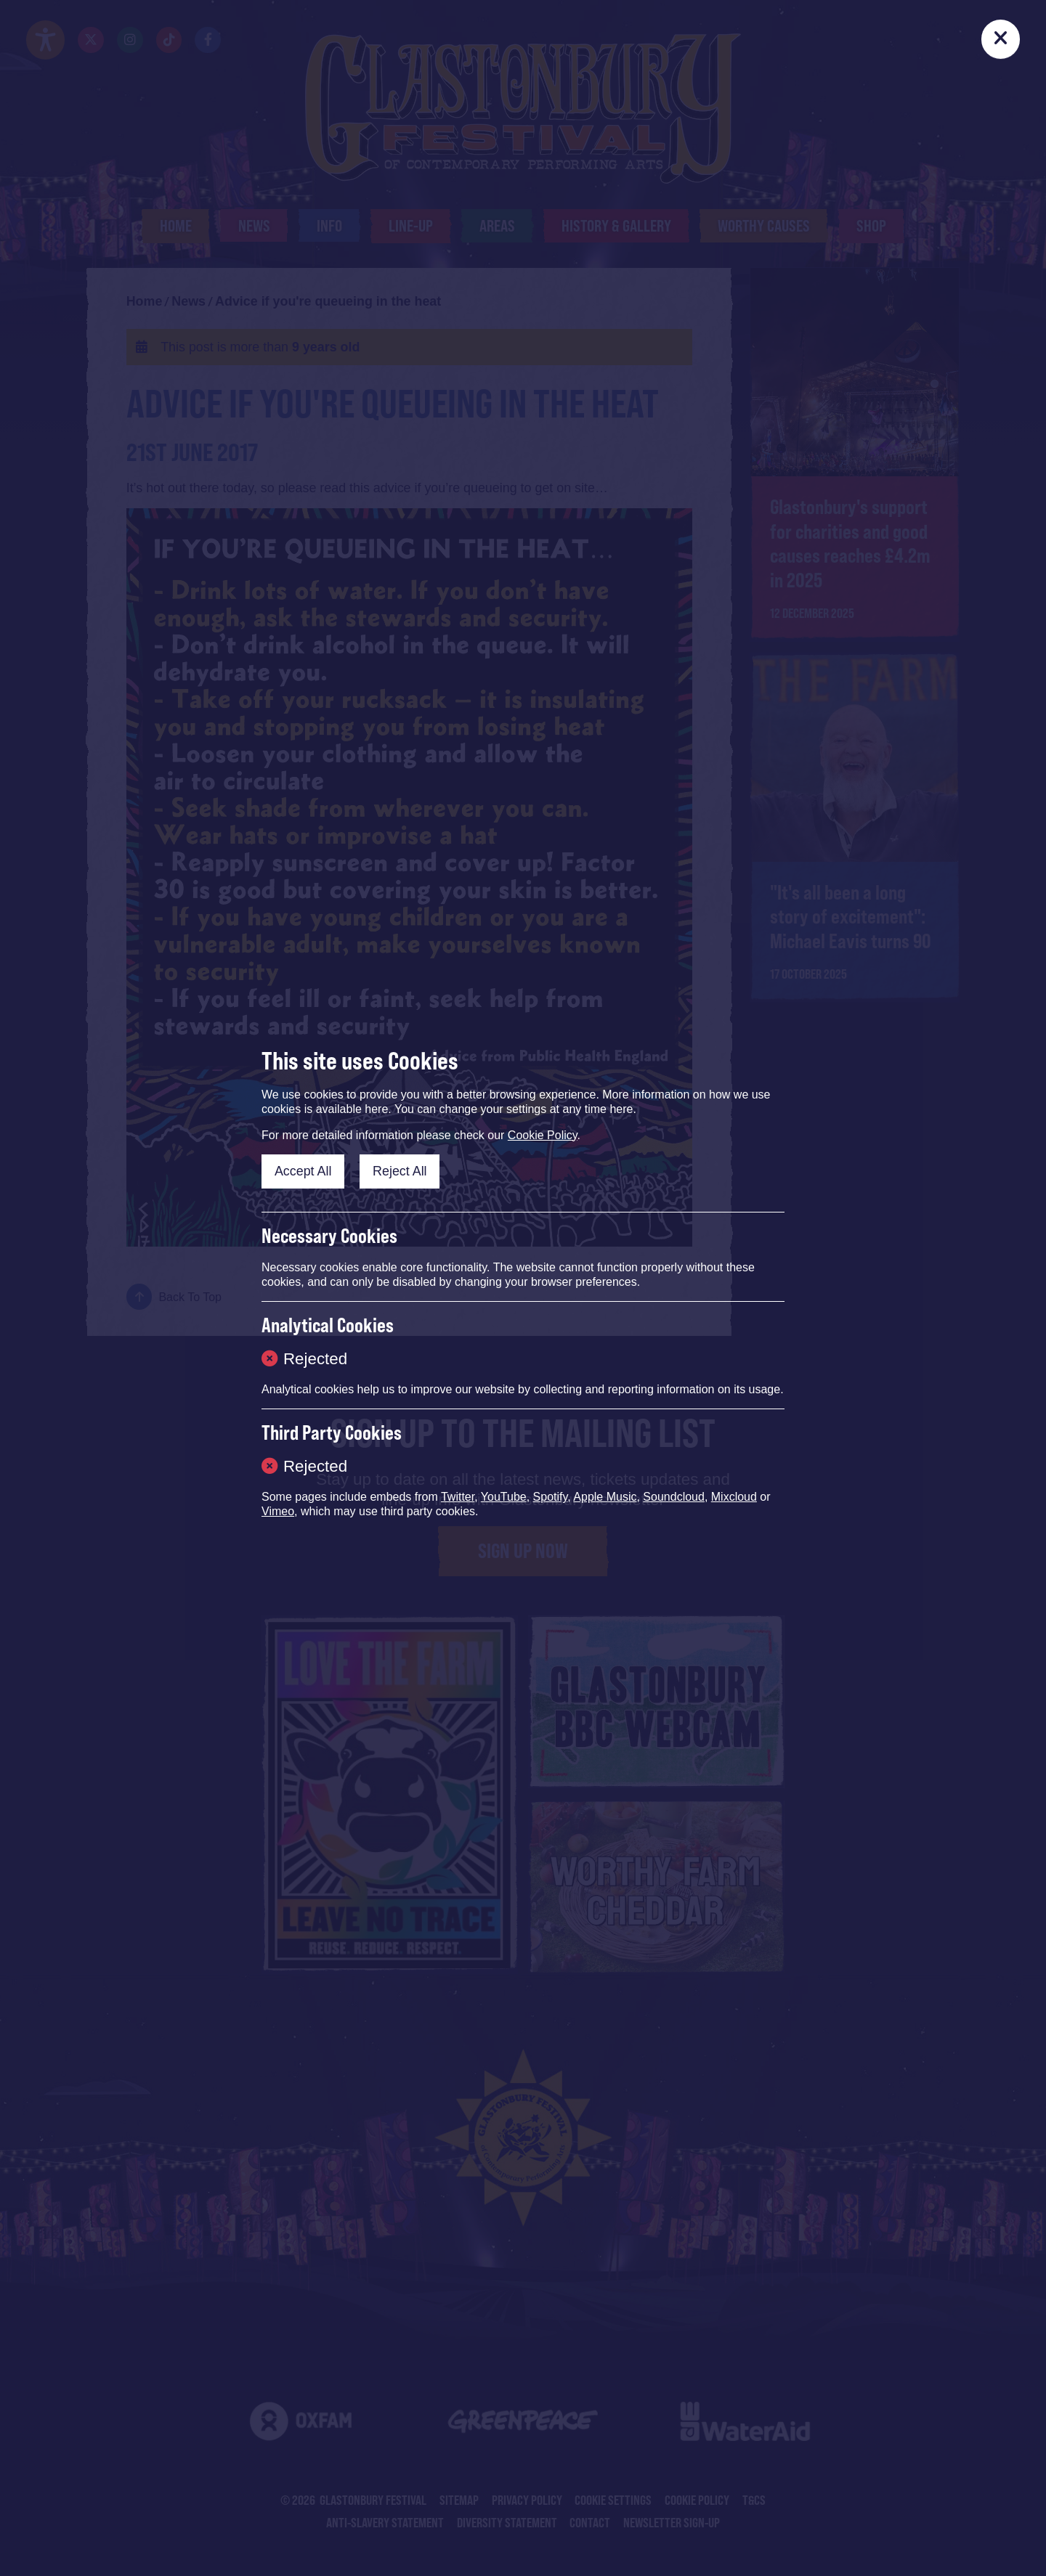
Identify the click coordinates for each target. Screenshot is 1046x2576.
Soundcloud (674, 1497)
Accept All (303, 1171)
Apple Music (604, 1497)
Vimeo (278, 1511)
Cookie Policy (542, 1135)
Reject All (400, 1171)
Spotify (550, 1497)
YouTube (504, 1497)
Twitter (457, 1497)
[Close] (1001, 39)
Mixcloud (734, 1497)
